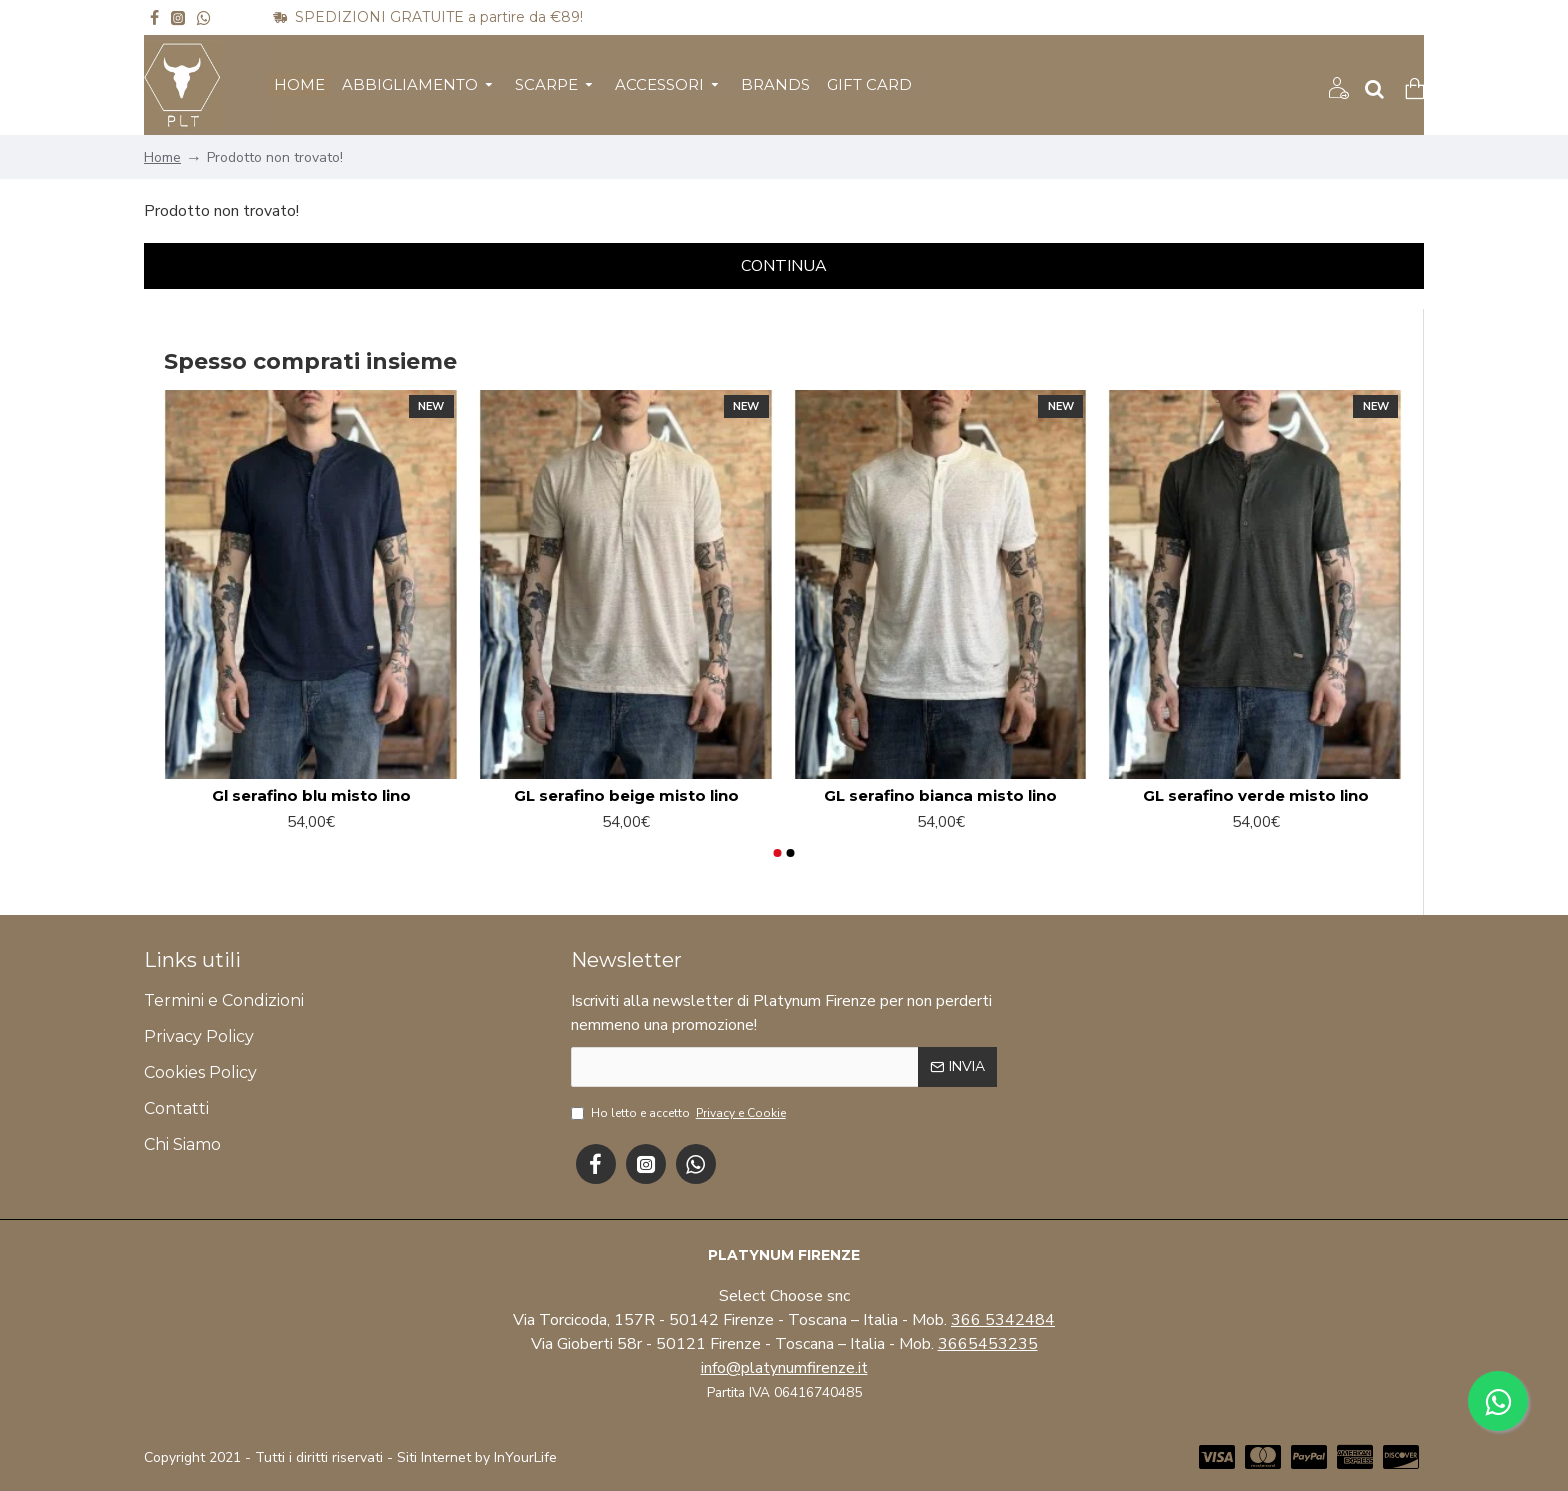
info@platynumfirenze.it (784, 1368)
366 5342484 (1003, 1320)
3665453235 (988, 1344)
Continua (784, 266)
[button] (777, 853)
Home (162, 157)
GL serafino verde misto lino (1256, 795)
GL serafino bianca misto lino (940, 795)
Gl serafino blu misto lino (311, 795)
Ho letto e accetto (680, 1113)
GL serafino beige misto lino (626, 795)
